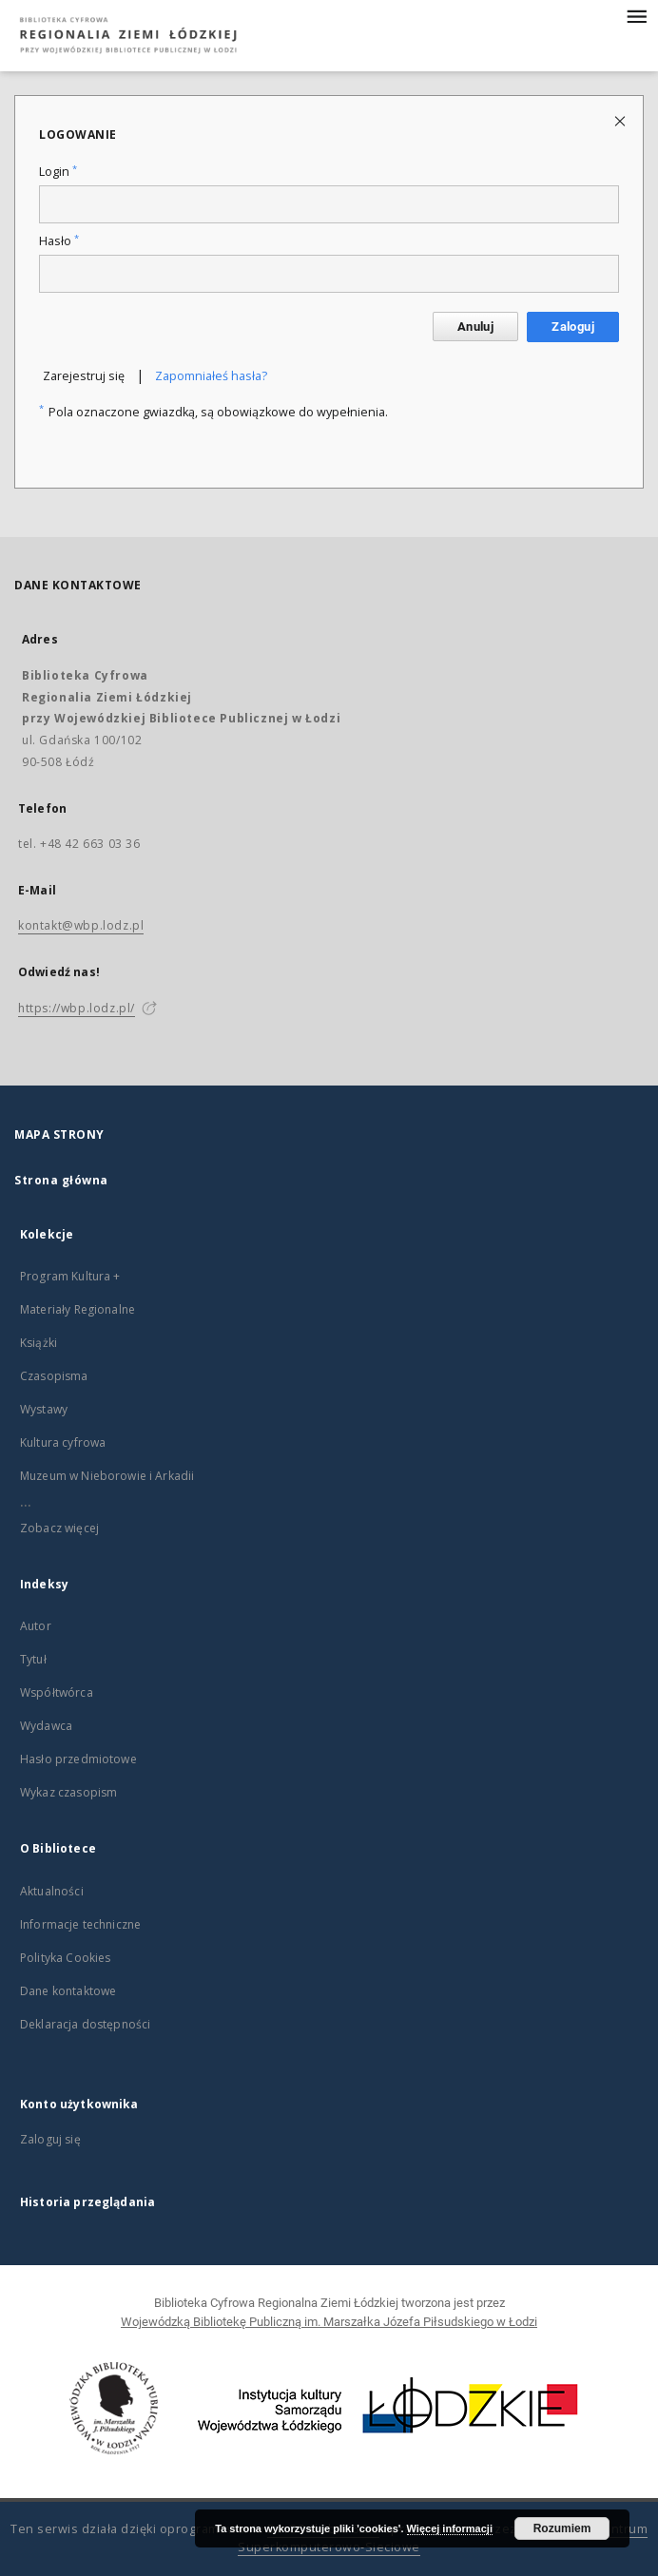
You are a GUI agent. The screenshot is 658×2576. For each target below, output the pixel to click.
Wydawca (46, 1726)
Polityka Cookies (65, 1958)
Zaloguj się (50, 2139)
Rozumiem (562, 2528)
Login (58, 171)
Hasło (59, 241)
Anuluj (475, 326)
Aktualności (52, 1891)
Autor (35, 1626)
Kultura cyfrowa (63, 1442)
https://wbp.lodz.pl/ (76, 1008)
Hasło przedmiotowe (78, 1759)
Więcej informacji (450, 2528)
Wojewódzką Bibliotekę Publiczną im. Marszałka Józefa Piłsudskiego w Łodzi (329, 2322)
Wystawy (44, 1409)
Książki (38, 1343)
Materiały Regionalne (77, 1309)
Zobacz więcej (59, 1528)
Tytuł (33, 1659)
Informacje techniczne (80, 1924)
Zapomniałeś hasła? (211, 376)
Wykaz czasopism (68, 1792)
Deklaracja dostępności (85, 2024)
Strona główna (61, 1180)
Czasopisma (54, 1376)
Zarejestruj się (84, 376)
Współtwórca (56, 1692)
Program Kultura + (70, 1276)
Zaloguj (573, 326)
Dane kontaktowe (68, 1991)
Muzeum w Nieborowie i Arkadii (107, 1476)
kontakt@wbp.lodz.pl (81, 925)
